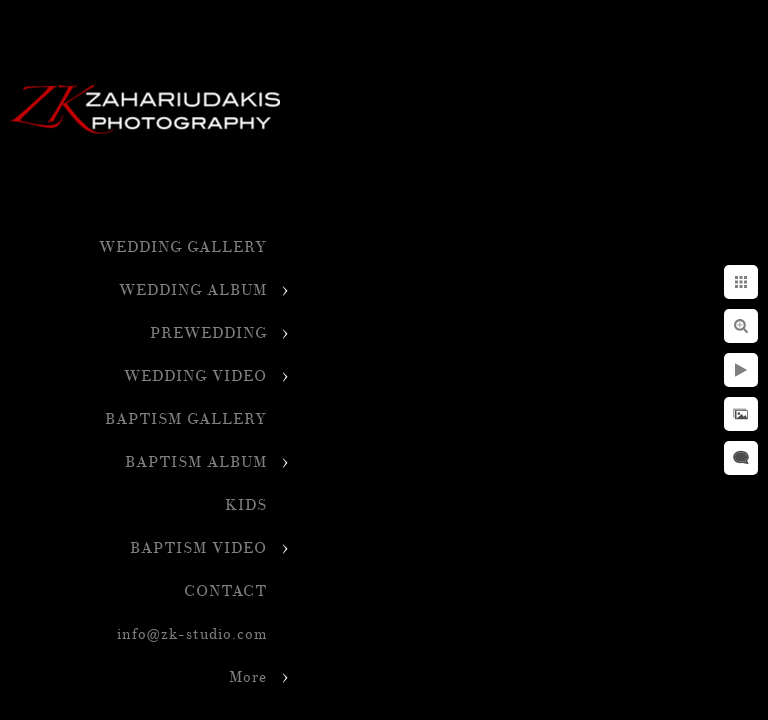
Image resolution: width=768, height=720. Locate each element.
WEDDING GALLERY (183, 247)
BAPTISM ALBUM (196, 462)
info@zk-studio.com (192, 634)
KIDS (246, 505)
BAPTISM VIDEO (198, 548)
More (248, 677)
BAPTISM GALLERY (186, 419)
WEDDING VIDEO (195, 376)
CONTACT (225, 591)
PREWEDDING (208, 333)
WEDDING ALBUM (193, 290)
